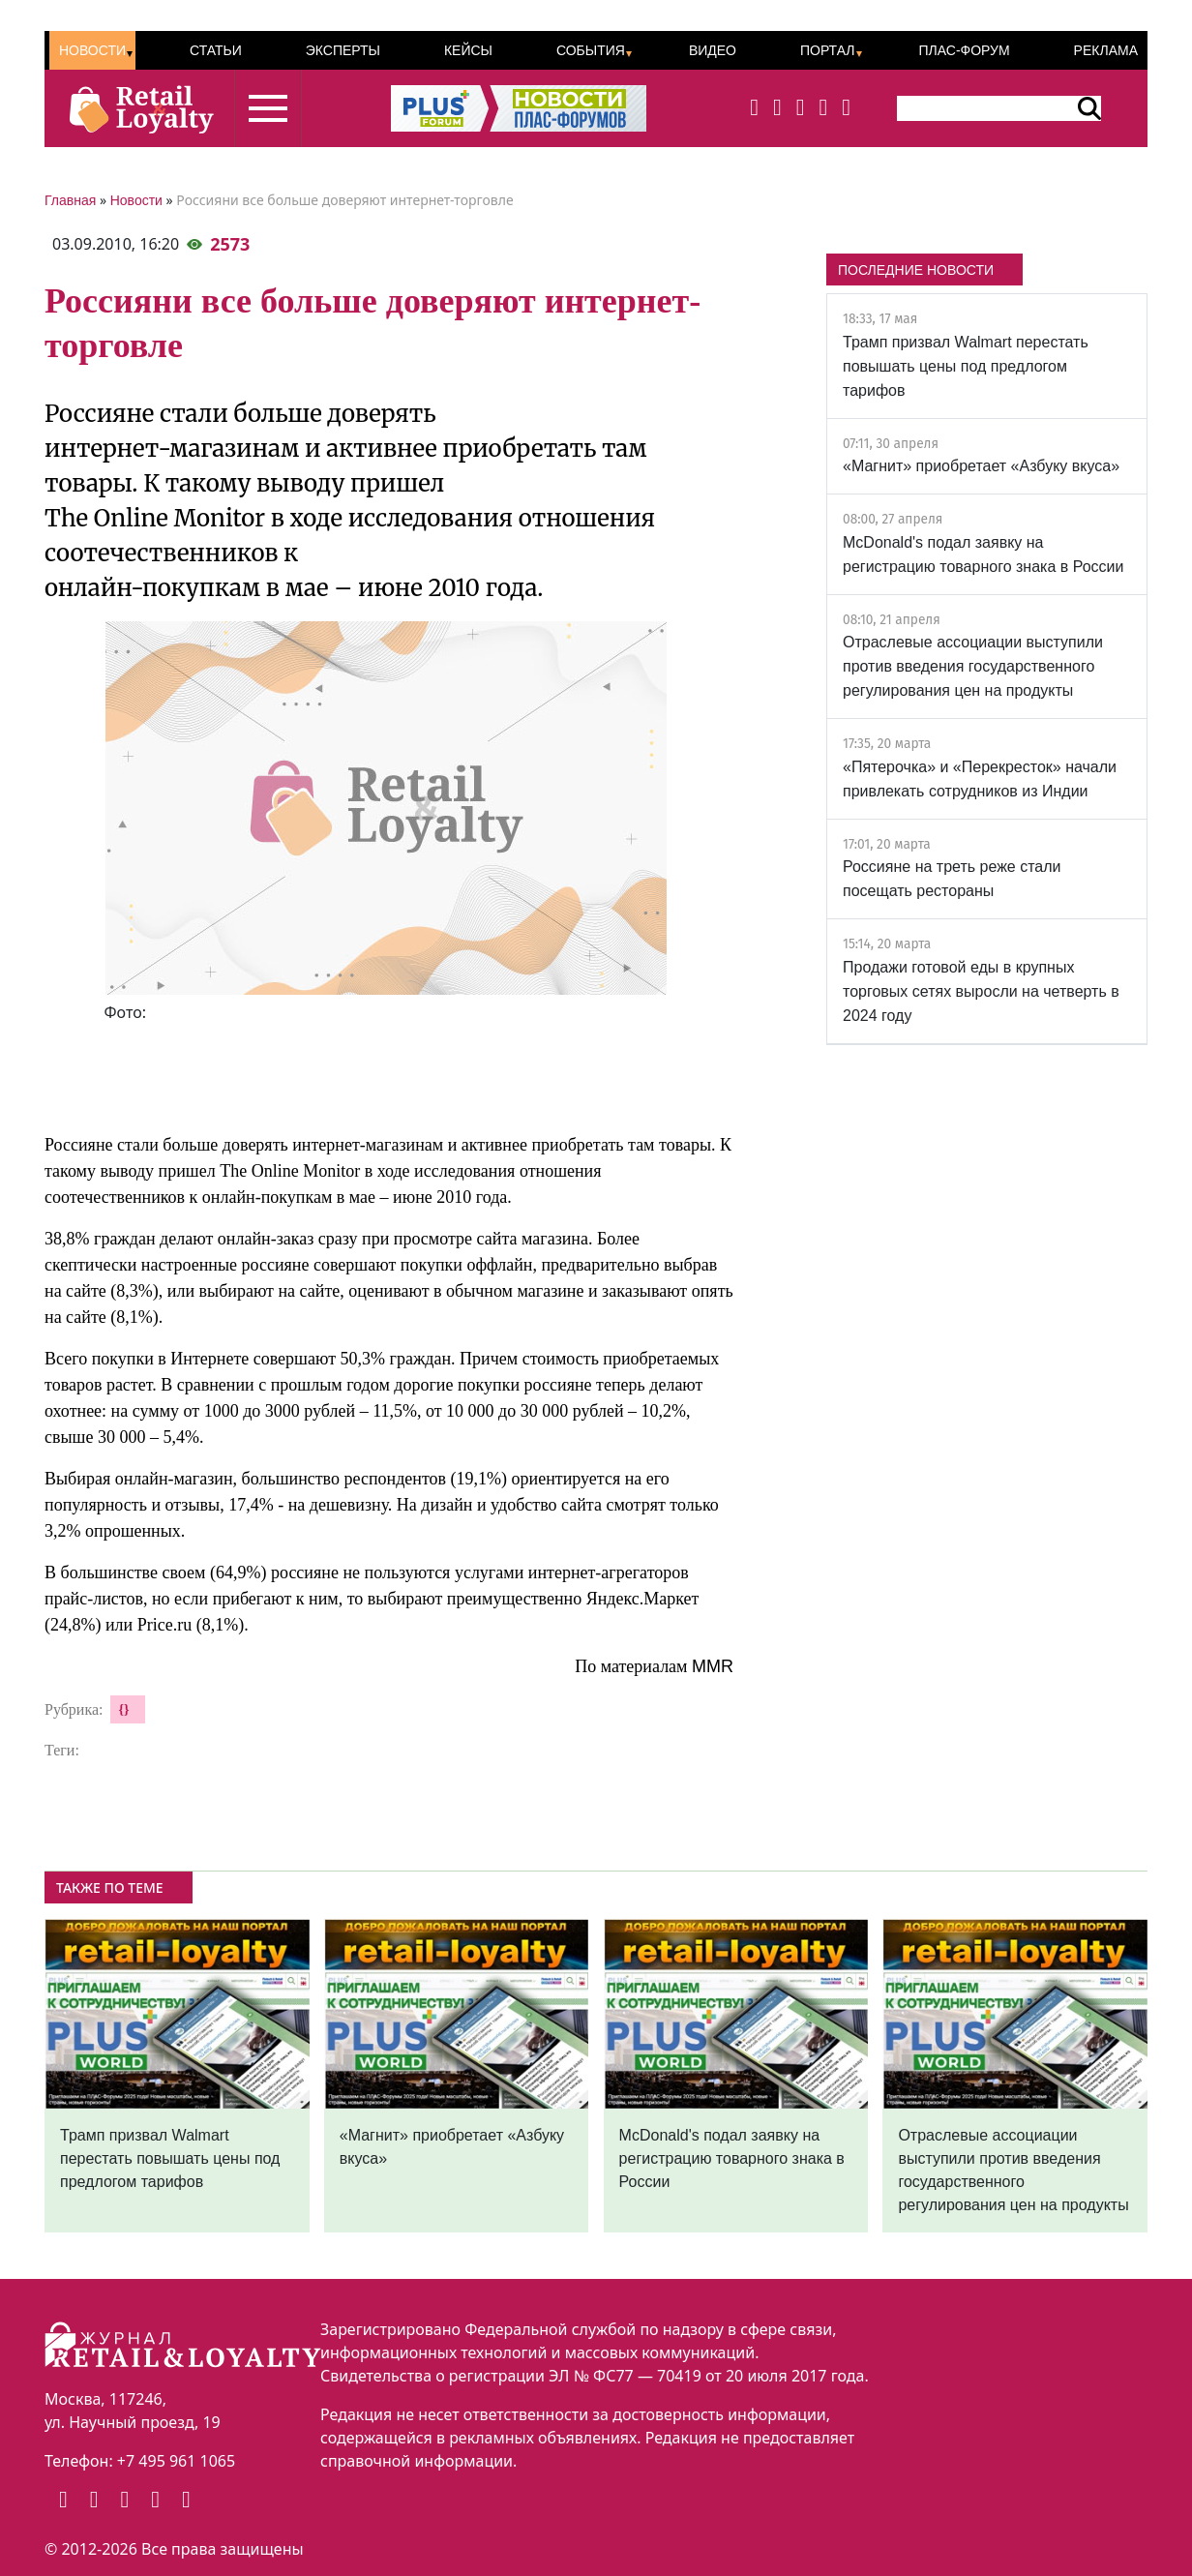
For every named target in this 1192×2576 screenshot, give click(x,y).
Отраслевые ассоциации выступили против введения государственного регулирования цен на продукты (973, 666)
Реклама (1106, 50)
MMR (712, 1666)
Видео (712, 50)
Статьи (216, 50)
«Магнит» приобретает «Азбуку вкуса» (981, 466)
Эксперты (343, 50)
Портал (827, 50)
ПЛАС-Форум (963, 50)
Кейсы (468, 50)
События (590, 50)
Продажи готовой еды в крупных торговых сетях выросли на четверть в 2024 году (981, 991)
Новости (92, 50)
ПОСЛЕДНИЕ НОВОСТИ (916, 270)
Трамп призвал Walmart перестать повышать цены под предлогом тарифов (965, 366)
